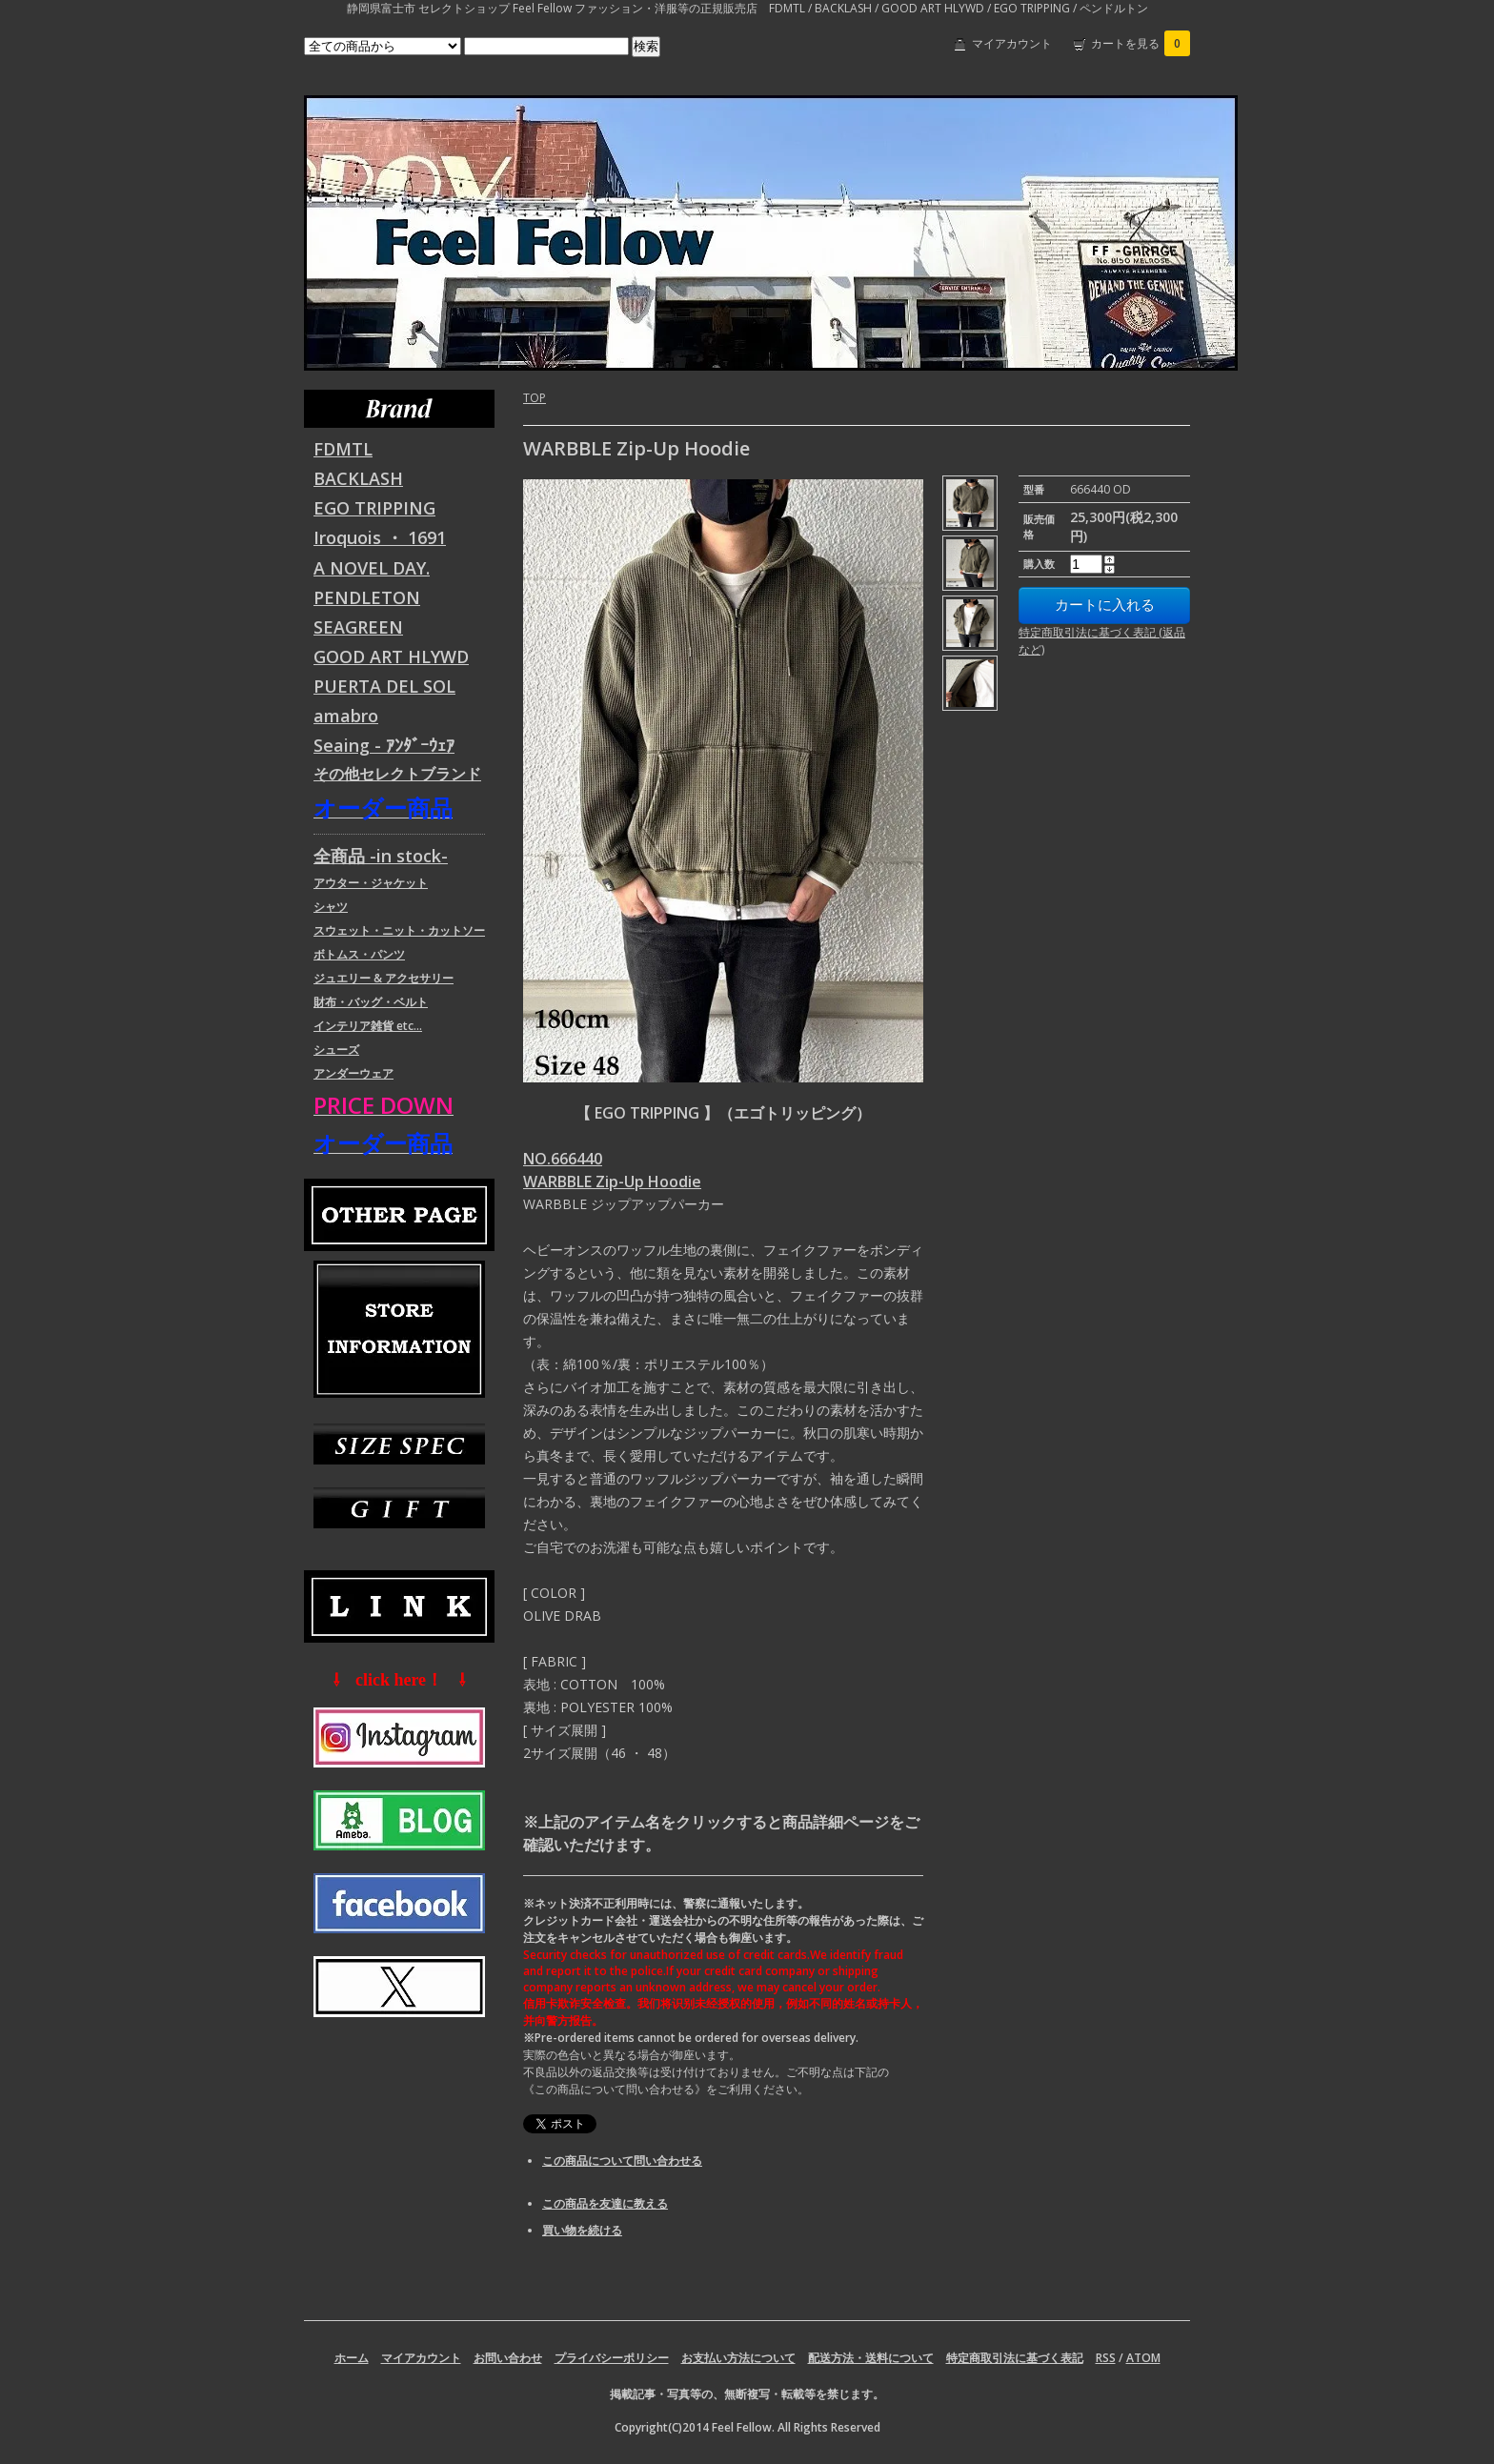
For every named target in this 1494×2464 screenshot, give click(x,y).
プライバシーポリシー (612, 2358)
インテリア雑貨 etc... (367, 1026)
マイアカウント (1012, 43)
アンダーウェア (353, 1073)
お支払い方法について (738, 2358)
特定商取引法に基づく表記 (1014, 2358)
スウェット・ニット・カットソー (399, 930)
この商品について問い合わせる (622, 2160)
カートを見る (1140, 43)
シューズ (336, 1049)
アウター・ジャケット (370, 883)
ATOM (1143, 2358)
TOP (534, 398)
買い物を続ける (582, 2230)
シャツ (330, 907)
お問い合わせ (508, 2358)
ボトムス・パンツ (359, 954)
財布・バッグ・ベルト (370, 1002)
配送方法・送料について (871, 2358)
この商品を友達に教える (605, 2203)
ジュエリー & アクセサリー (383, 978)
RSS (1106, 2358)
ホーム (351, 2358)
